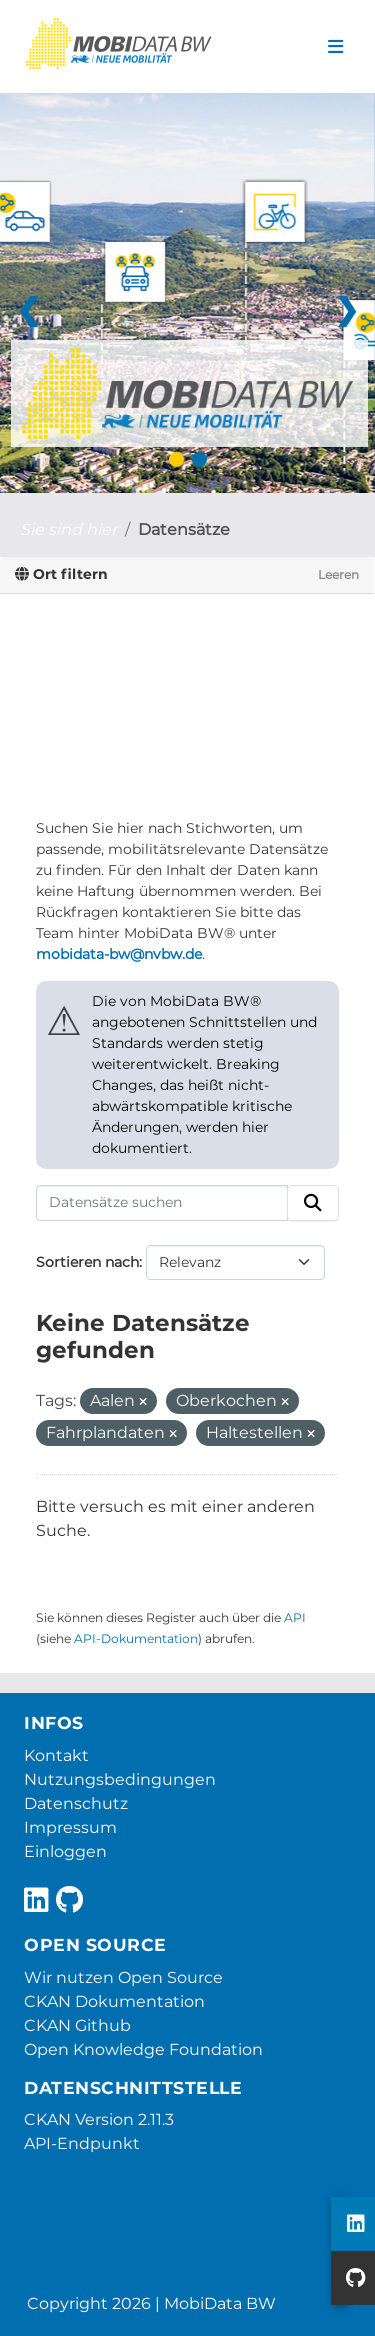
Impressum (70, 1827)
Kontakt (56, 1755)
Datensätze (184, 529)
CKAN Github (77, 2025)
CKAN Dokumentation (114, 2001)
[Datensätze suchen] (162, 1203)
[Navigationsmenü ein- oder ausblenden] (335, 47)
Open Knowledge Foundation (143, 2049)
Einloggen (65, 1851)
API (295, 1617)
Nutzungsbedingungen (120, 1779)
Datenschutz (76, 1803)
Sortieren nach (87, 1262)
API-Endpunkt (82, 2143)
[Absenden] (313, 1203)
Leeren (338, 574)
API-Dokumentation (136, 1638)
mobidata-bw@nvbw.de (119, 954)
